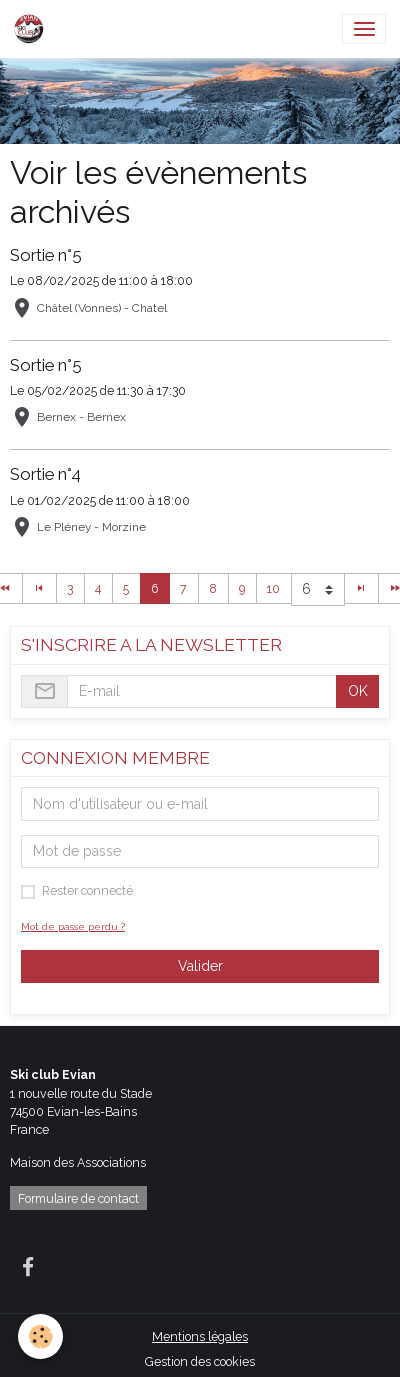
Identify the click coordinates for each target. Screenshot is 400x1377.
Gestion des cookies (200, 1361)
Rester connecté (87, 890)
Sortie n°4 (45, 474)
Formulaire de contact (78, 1198)
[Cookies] (40, 1336)
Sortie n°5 (46, 255)
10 (273, 588)
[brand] (32, 29)
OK (358, 691)
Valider (200, 966)
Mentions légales (200, 1336)
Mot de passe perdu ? (73, 926)
